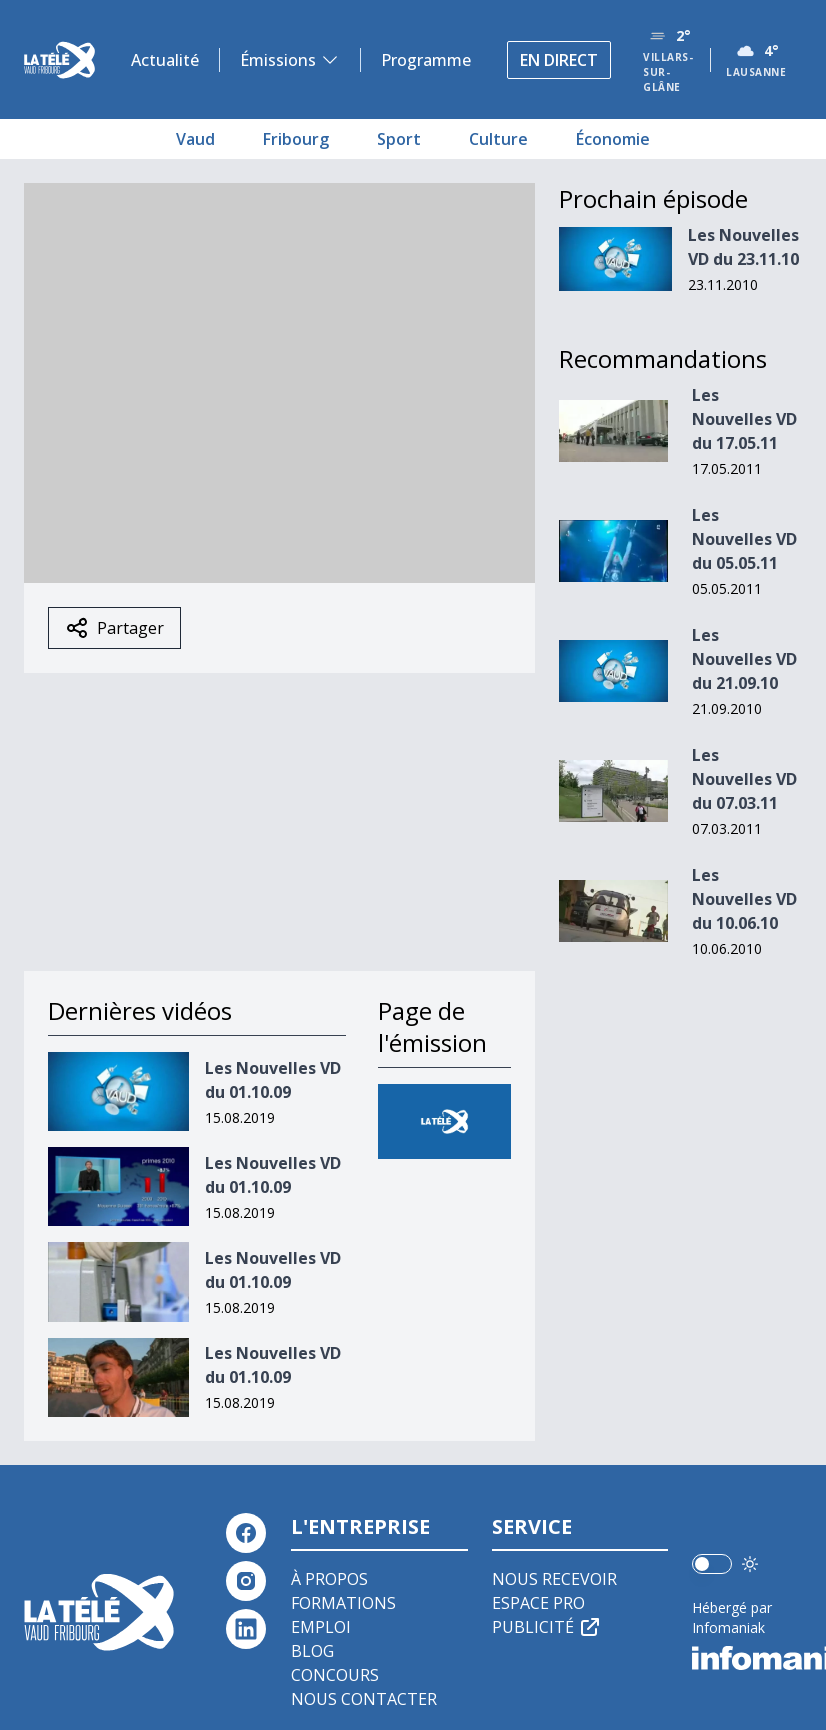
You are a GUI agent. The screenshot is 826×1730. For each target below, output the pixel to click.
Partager (114, 628)
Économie (613, 139)
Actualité (165, 60)
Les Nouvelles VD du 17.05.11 (744, 419)
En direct (559, 60)
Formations (343, 1603)
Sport (399, 139)
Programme (426, 60)
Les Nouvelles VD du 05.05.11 (744, 539)
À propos (329, 1579)
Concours (335, 1675)
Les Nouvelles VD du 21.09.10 (744, 659)
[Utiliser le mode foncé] (750, 1564)
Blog (312, 1651)
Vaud (195, 139)
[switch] (712, 1564)
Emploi (321, 1627)
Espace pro (538, 1603)
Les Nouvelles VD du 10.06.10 (744, 899)
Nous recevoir (554, 1579)
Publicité (547, 1627)
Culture (498, 139)
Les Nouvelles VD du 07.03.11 (744, 779)
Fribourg (296, 139)
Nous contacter (364, 1699)
